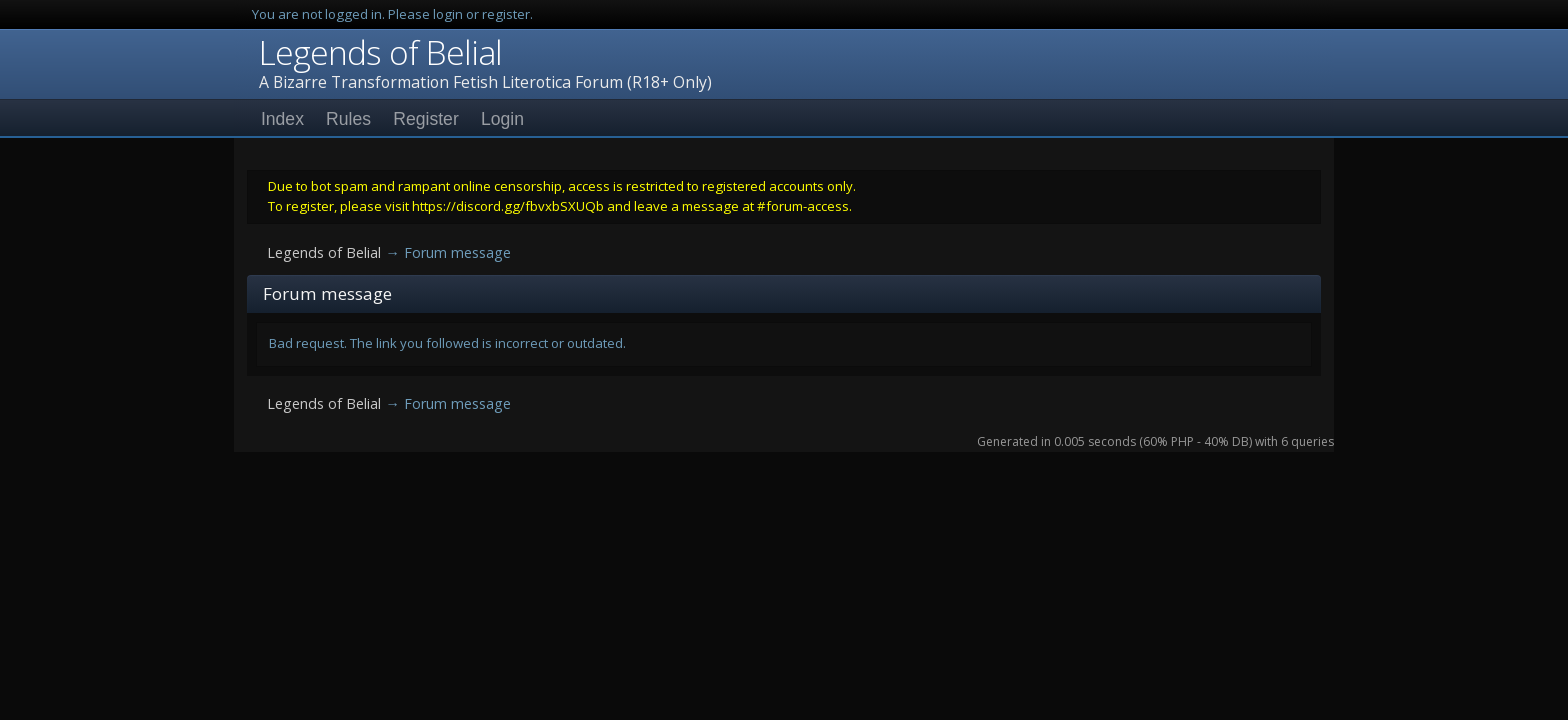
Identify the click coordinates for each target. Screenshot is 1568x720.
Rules (348, 119)
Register (426, 119)
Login (502, 119)
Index (282, 119)
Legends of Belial (380, 52)
